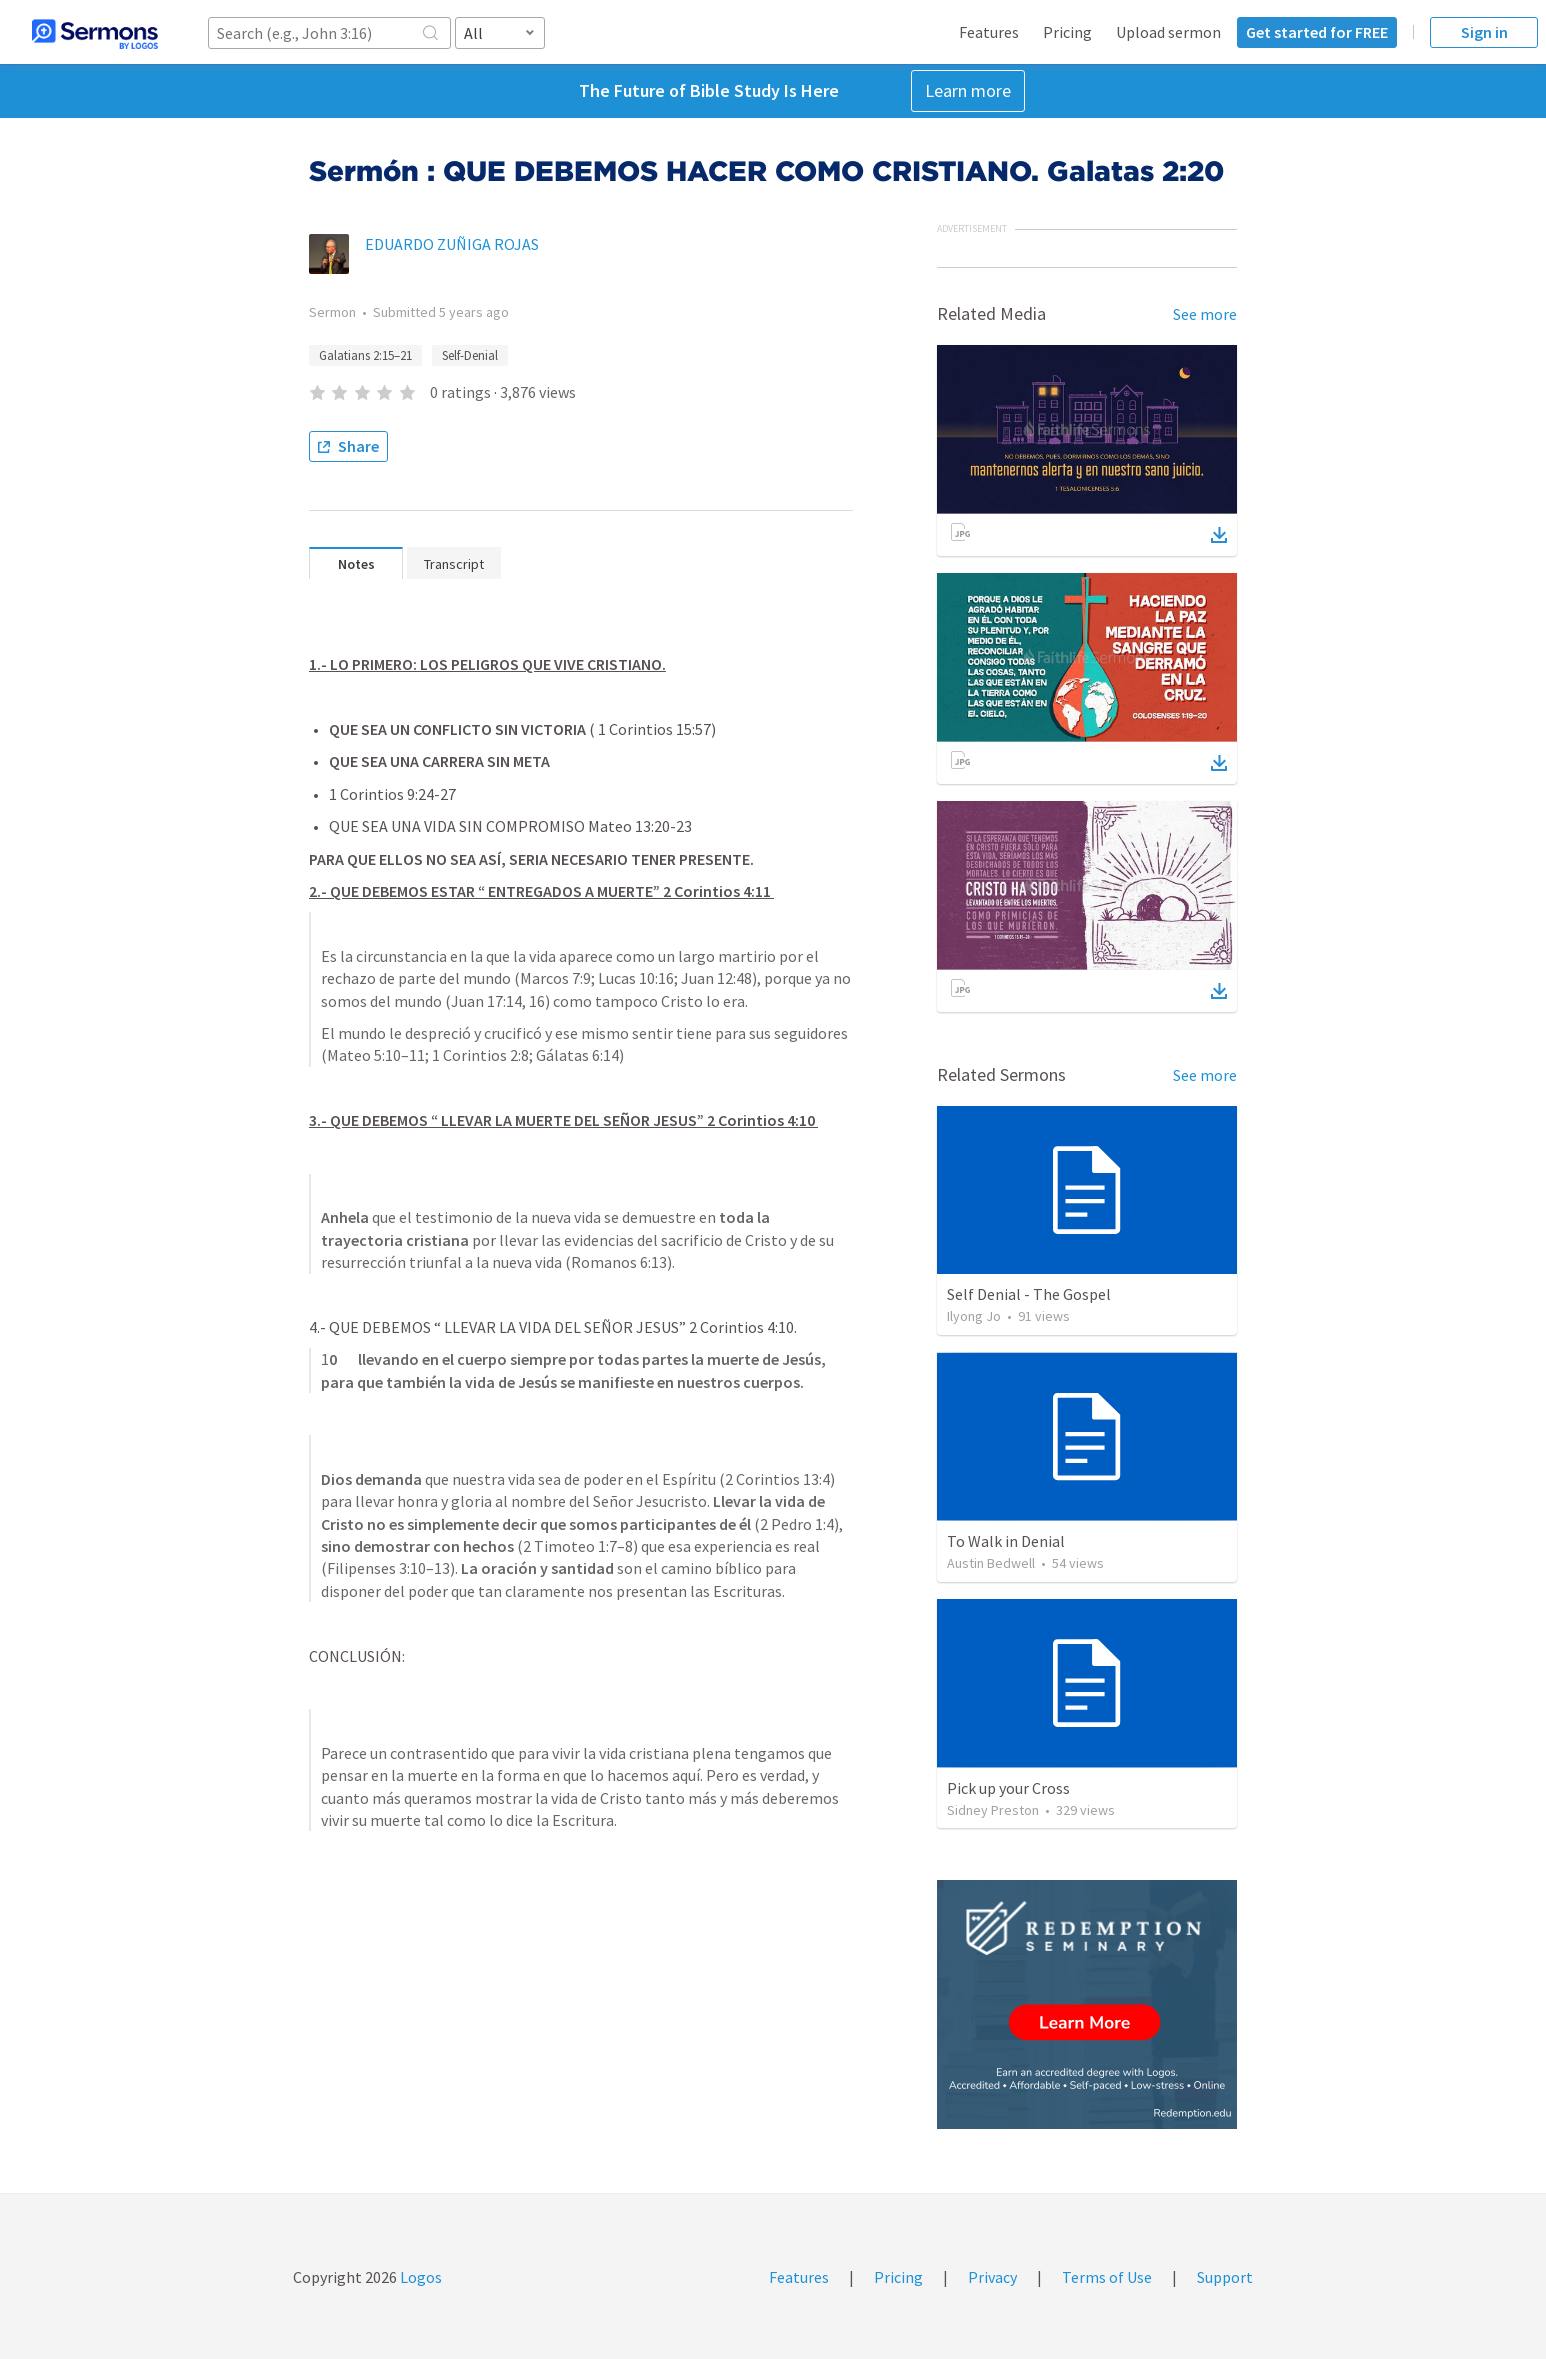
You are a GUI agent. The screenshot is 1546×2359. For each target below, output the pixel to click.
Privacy (992, 2277)
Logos (419, 2277)
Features (989, 32)
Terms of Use (1107, 2277)
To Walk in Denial (1006, 1541)
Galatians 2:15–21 (365, 355)
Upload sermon (1168, 32)
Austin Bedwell (991, 1563)
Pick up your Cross (1008, 1788)
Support (1225, 2277)
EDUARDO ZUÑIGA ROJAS (452, 244)
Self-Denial (470, 355)
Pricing (1067, 32)
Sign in (1484, 32)
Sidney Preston (993, 1810)
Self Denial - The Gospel (1029, 1294)
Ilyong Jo (974, 1316)
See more (1205, 314)
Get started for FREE (1317, 32)
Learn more (968, 90)
